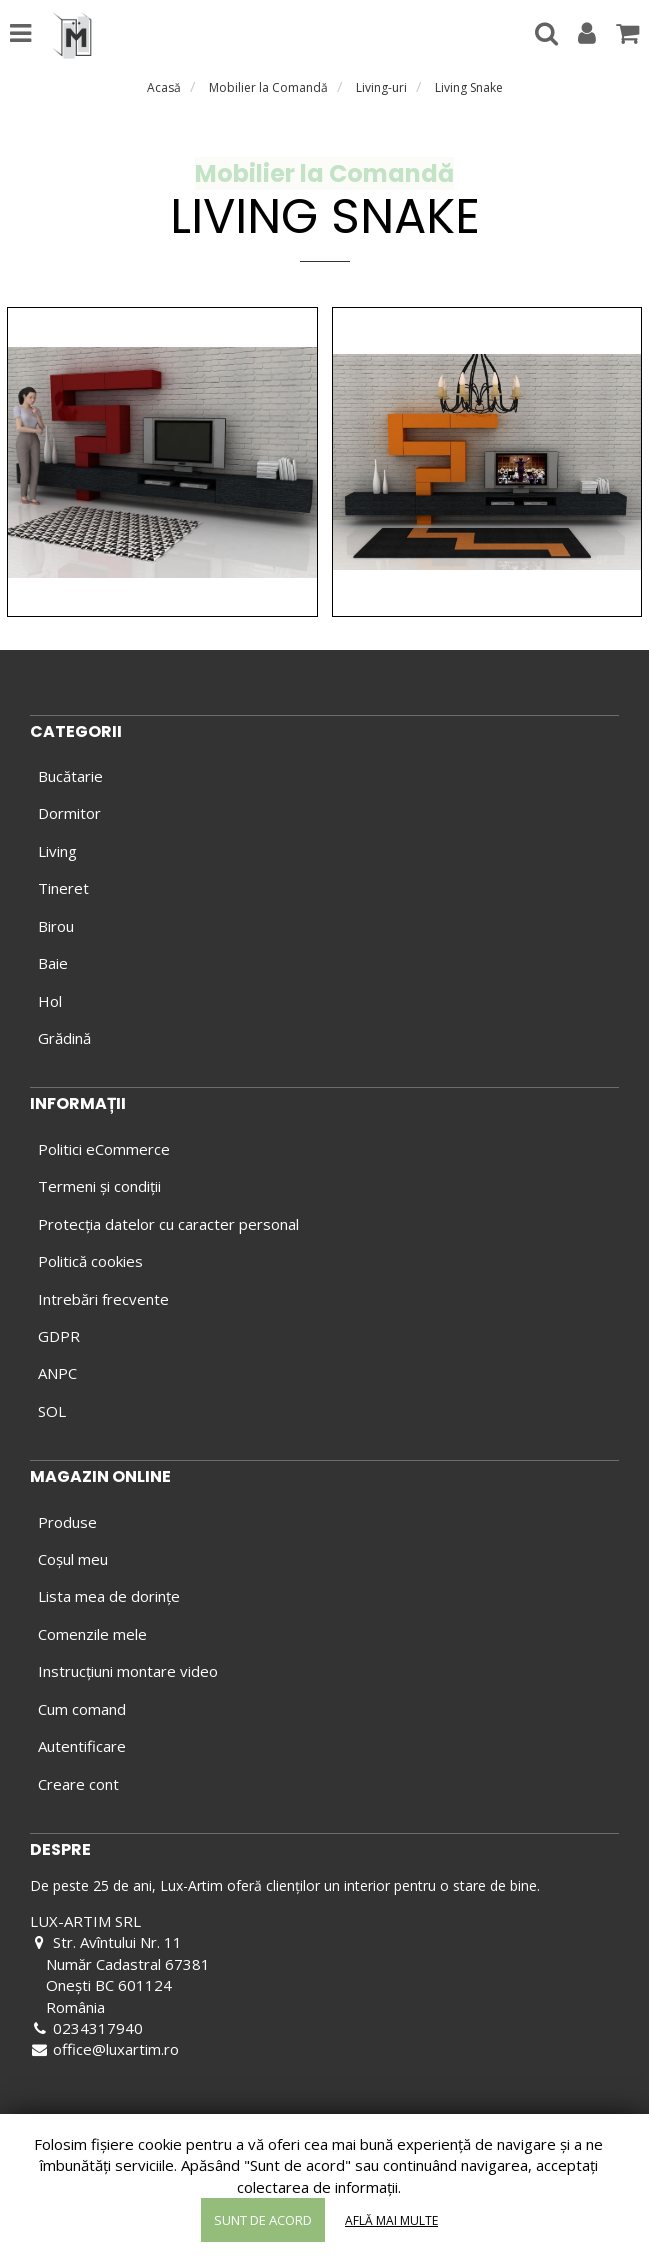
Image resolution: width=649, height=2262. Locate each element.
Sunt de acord (263, 2220)
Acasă (164, 87)
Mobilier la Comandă (268, 87)
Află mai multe (391, 2220)
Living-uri (381, 87)
